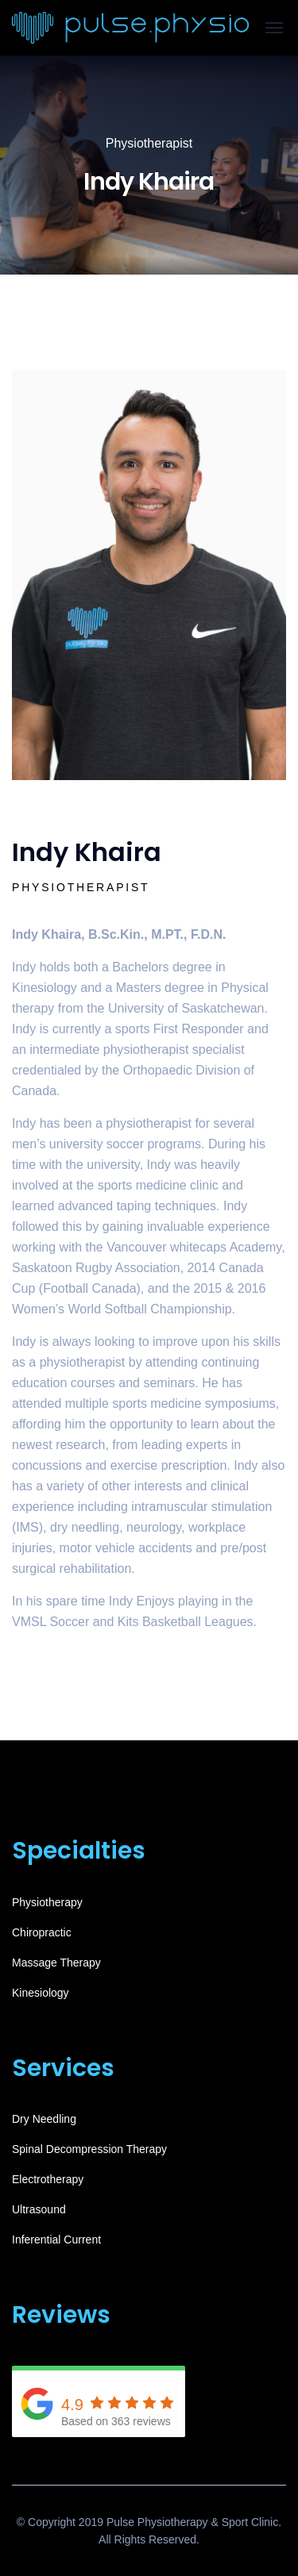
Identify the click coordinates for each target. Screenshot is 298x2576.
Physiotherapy (47, 1902)
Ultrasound (39, 2209)
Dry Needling (44, 2119)
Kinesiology (40, 1992)
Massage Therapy (56, 1962)
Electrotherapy (47, 2179)
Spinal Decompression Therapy (89, 2149)
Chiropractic (42, 1932)
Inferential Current (56, 2239)
